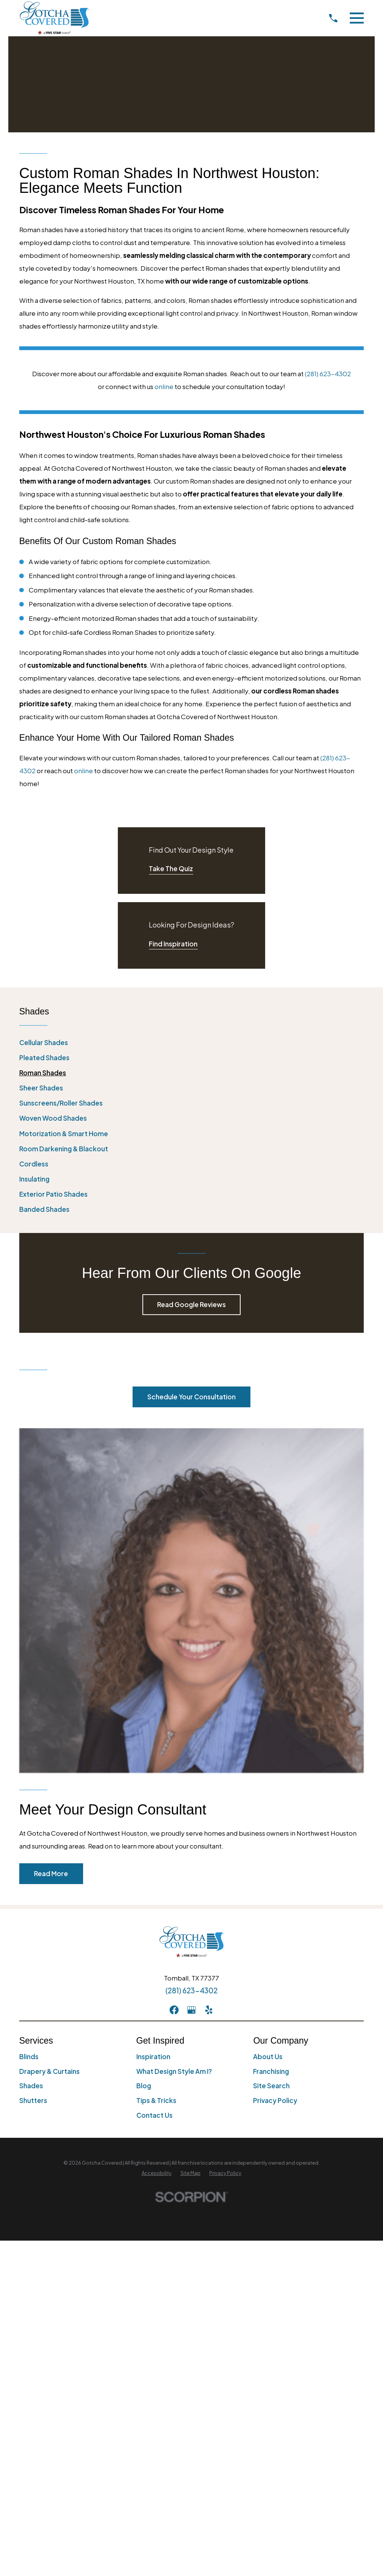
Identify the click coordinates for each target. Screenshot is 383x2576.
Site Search (271, 2085)
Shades (31, 2085)
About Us (268, 2056)
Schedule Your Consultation (191, 1397)
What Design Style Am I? (174, 2071)
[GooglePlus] (191, 2010)
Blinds (29, 2056)
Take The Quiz (171, 868)
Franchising (271, 2071)
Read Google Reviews (191, 1304)
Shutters (33, 2100)
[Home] (54, 18)
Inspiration (153, 2056)
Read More (51, 1873)
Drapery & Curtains (49, 2071)
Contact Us (154, 2115)
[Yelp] (208, 2010)
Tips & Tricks (156, 2100)
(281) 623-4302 (328, 373)
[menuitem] (191, 1043)
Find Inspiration (173, 944)
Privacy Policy (275, 2100)
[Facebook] (174, 2010)
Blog (143, 2085)
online (163, 386)
